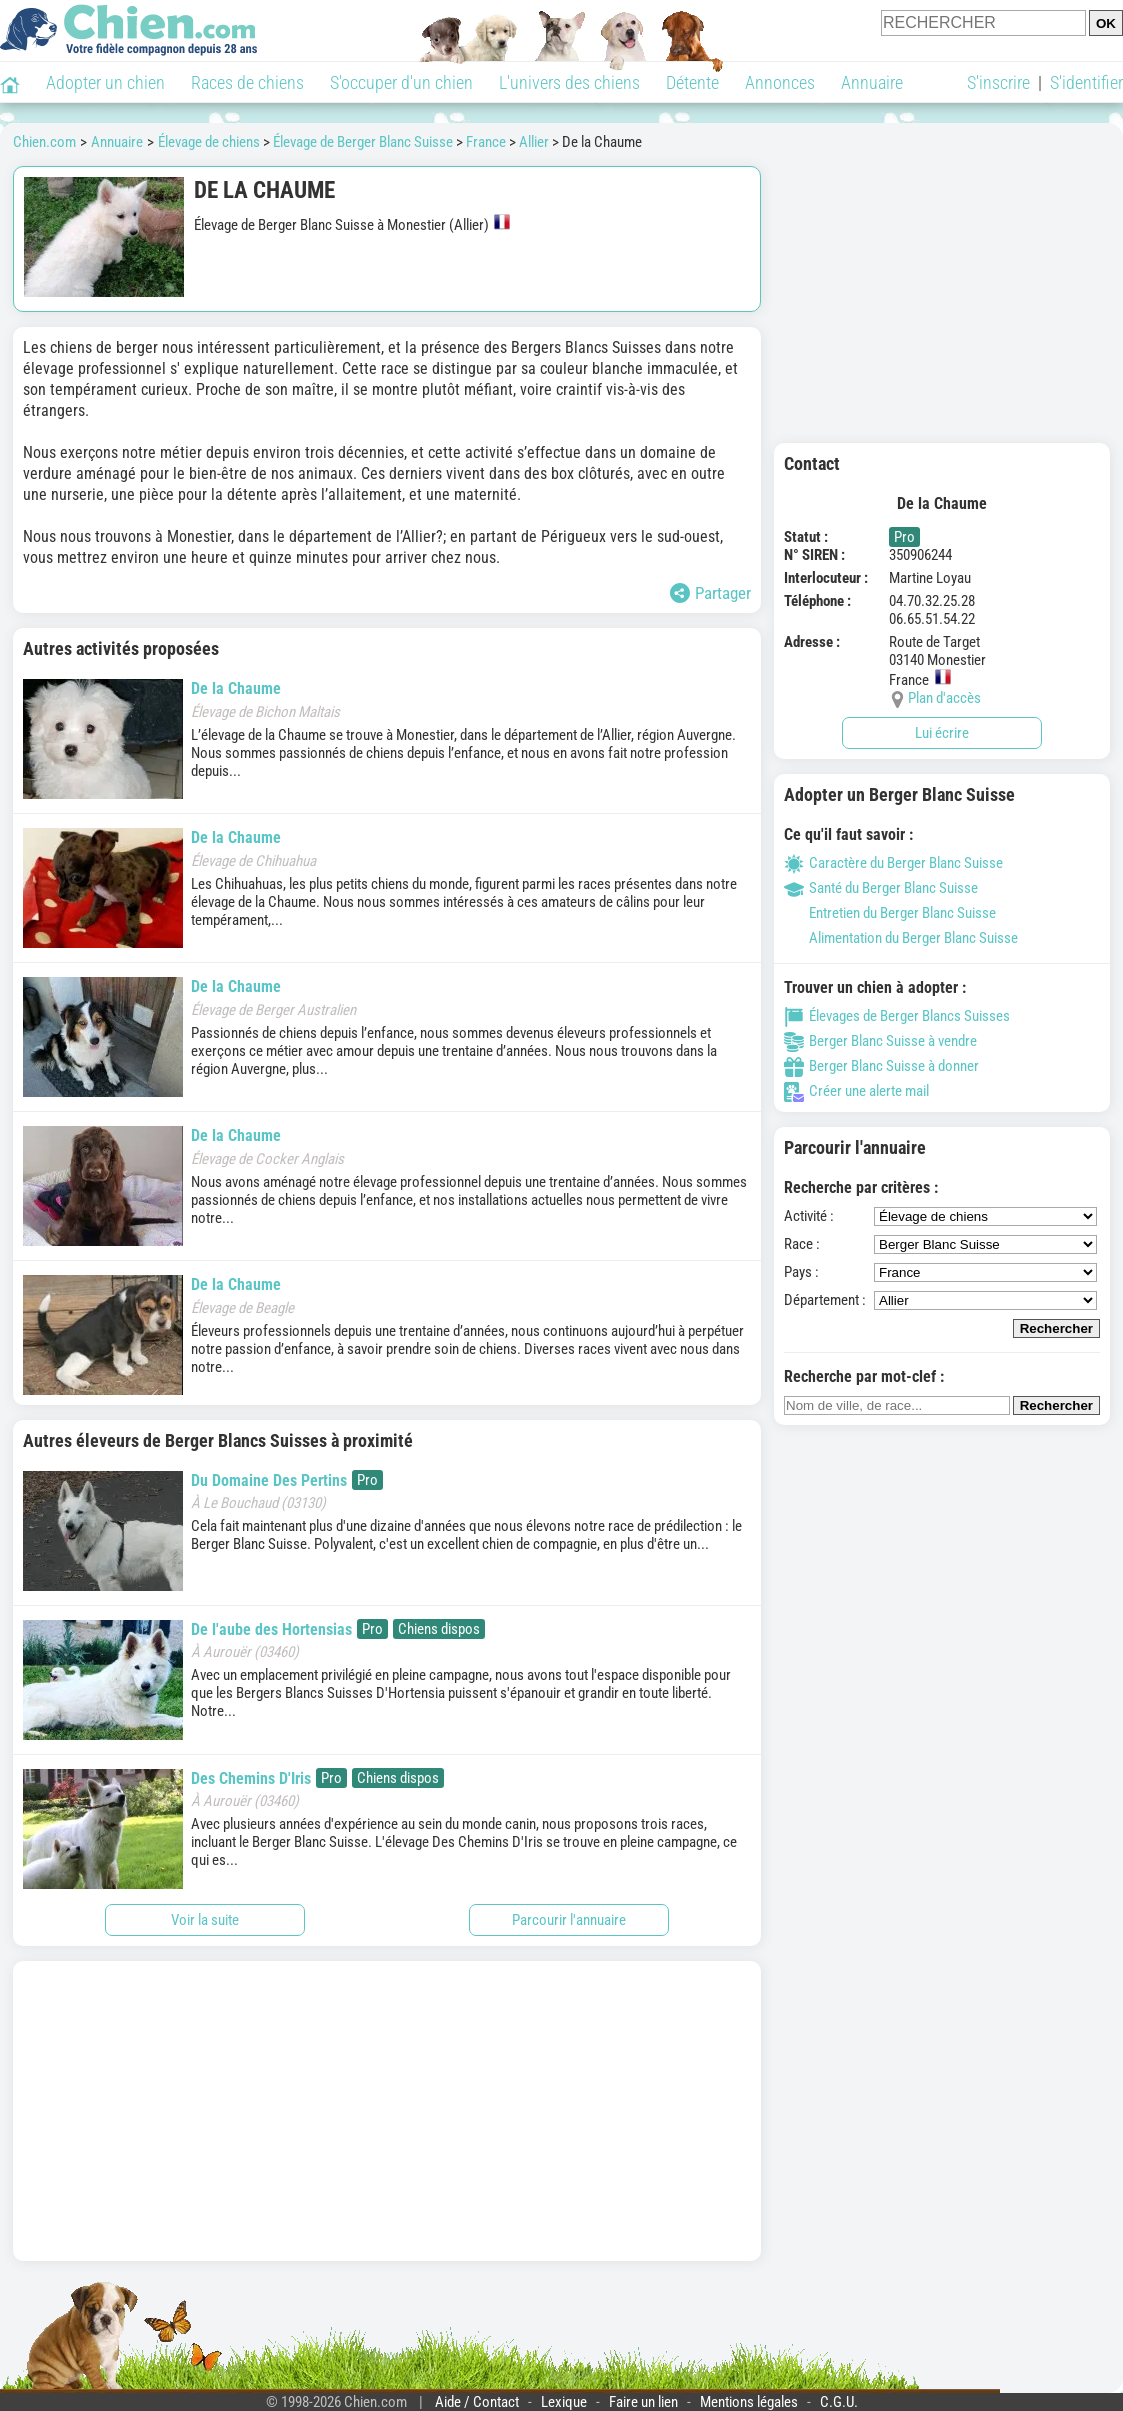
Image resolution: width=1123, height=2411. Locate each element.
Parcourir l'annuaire (569, 1920)
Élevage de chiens (209, 142)
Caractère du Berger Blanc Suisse (893, 863)
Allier (534, 142)
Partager (710, 593)
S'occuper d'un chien (401, 82)
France (486, 142)
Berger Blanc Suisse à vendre (880, 1041)
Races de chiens (247, 82)
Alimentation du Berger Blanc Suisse (901, 938)
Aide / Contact (477, 2402)
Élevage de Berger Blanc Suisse (363, 142)
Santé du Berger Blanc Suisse (881, 888)
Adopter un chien (105, 82)
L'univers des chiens (569, 82)
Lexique (564, 2402)
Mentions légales (749, 2402)
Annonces (780, 82)
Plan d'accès (944, 698)
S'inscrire (998, 82)
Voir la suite (205, 1920)
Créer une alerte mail (856, 1091)
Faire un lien (643, 2402)
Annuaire (872, 82)
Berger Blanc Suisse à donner (881, 1066)
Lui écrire (942, 733)
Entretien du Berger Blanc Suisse (890, 913)
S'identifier (1086, 82)
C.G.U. (839, 2402)
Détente (692, 82)
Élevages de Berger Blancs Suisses (897, 1016)
